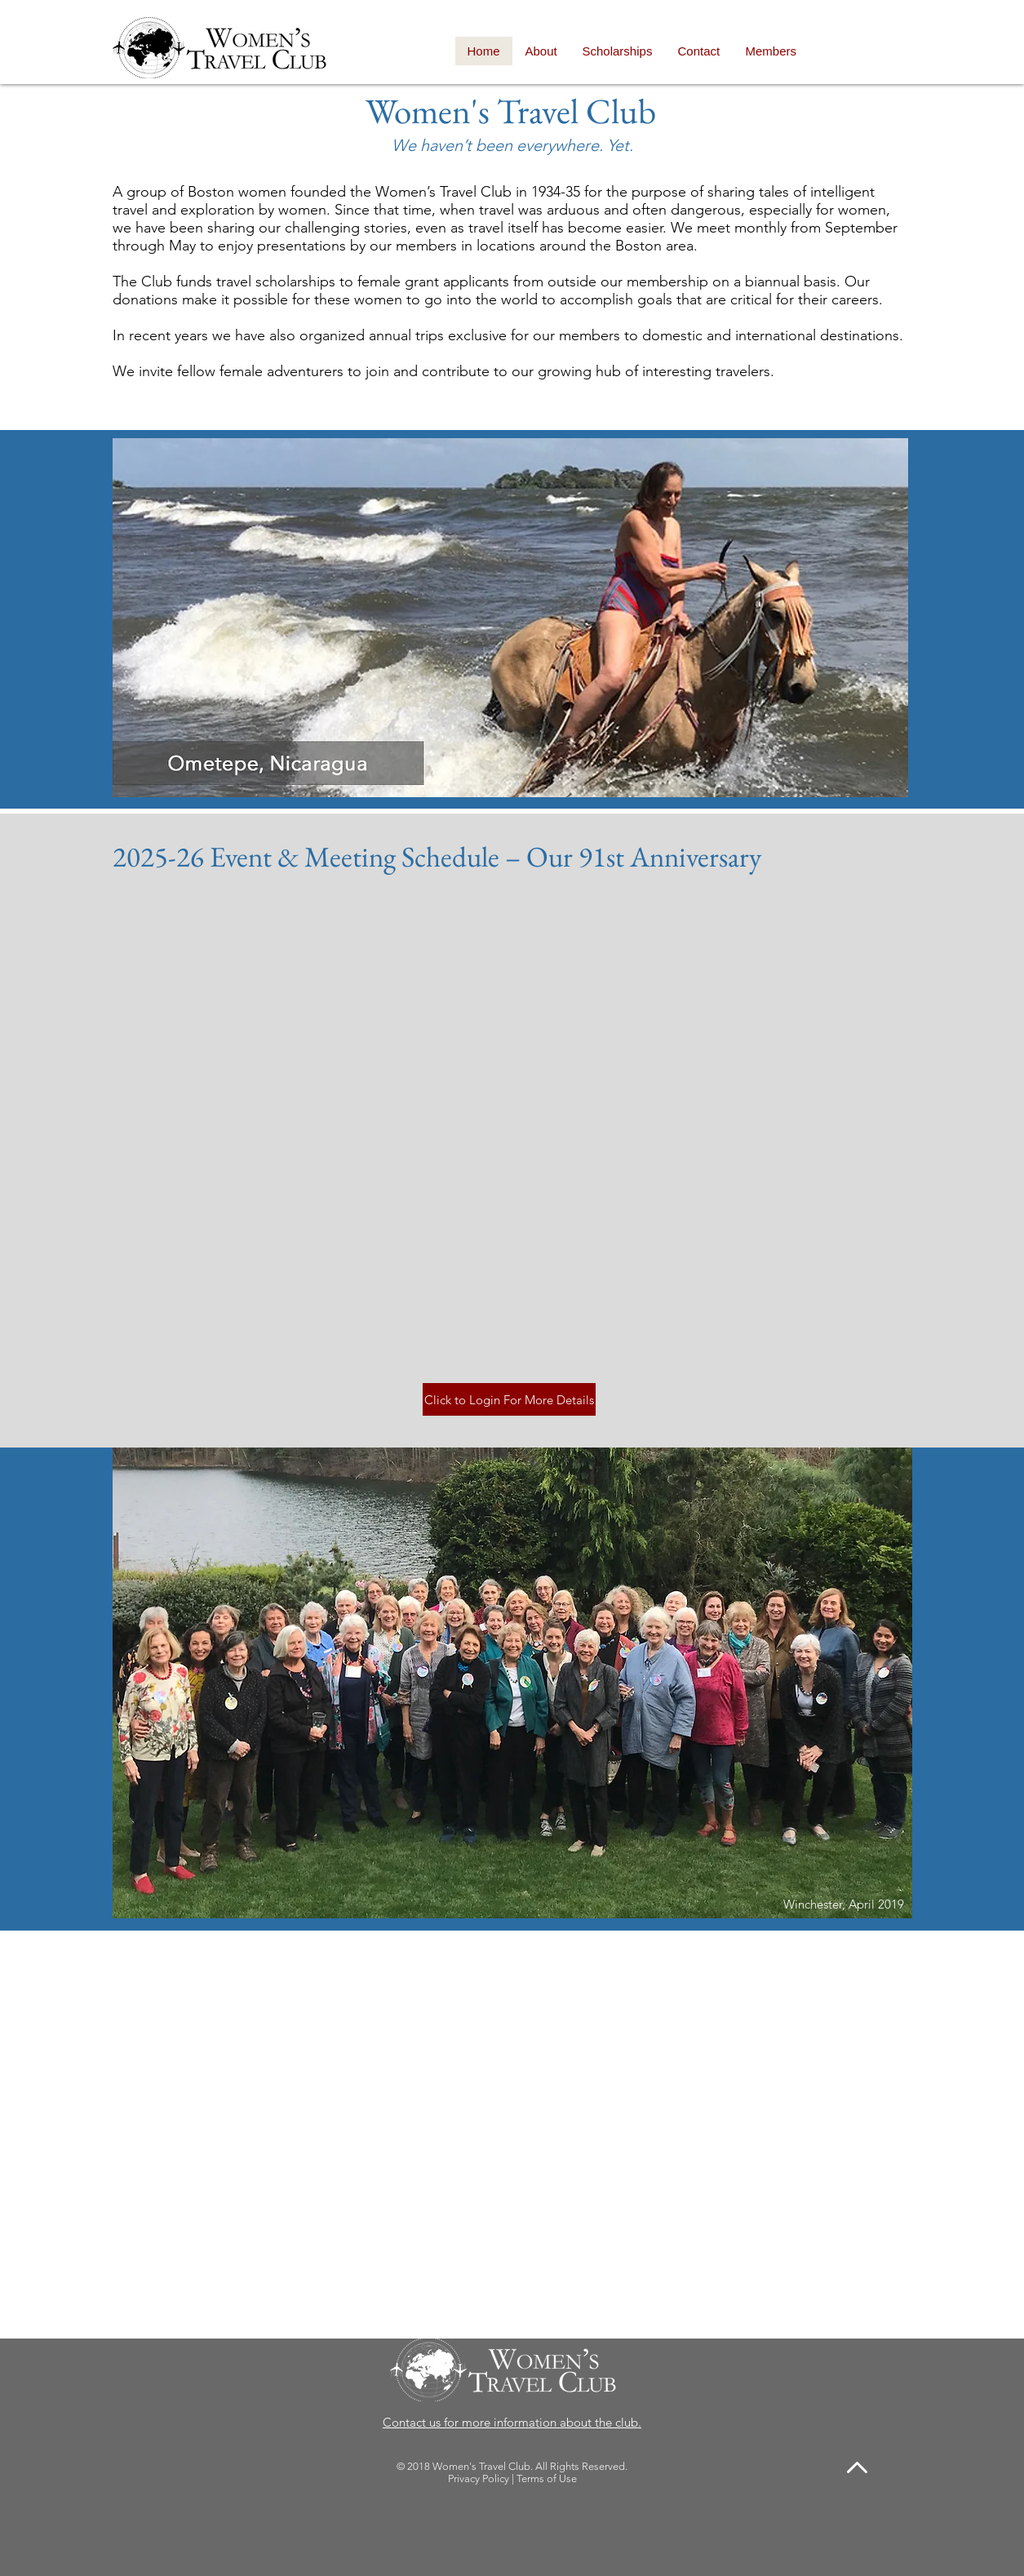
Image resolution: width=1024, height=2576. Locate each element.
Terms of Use (546, 2478)
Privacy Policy (478, 2478)
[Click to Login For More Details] (509, 1399)
